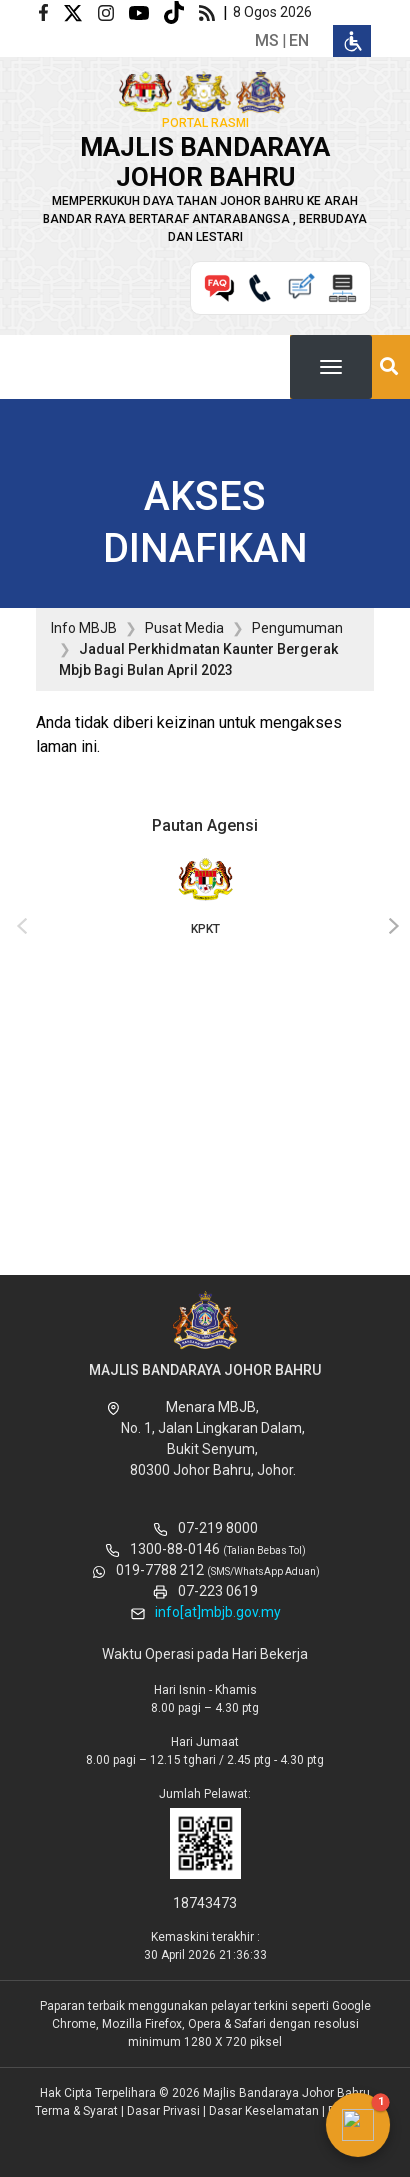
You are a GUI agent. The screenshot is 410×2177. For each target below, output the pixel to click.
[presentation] (19, 927)
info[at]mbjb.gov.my (218, 1612)
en (299, 40)
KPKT (205, 895)
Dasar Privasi (163, 2111)
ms (267, 40)
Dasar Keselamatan (264, 2111)
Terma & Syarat (76, 2111)
